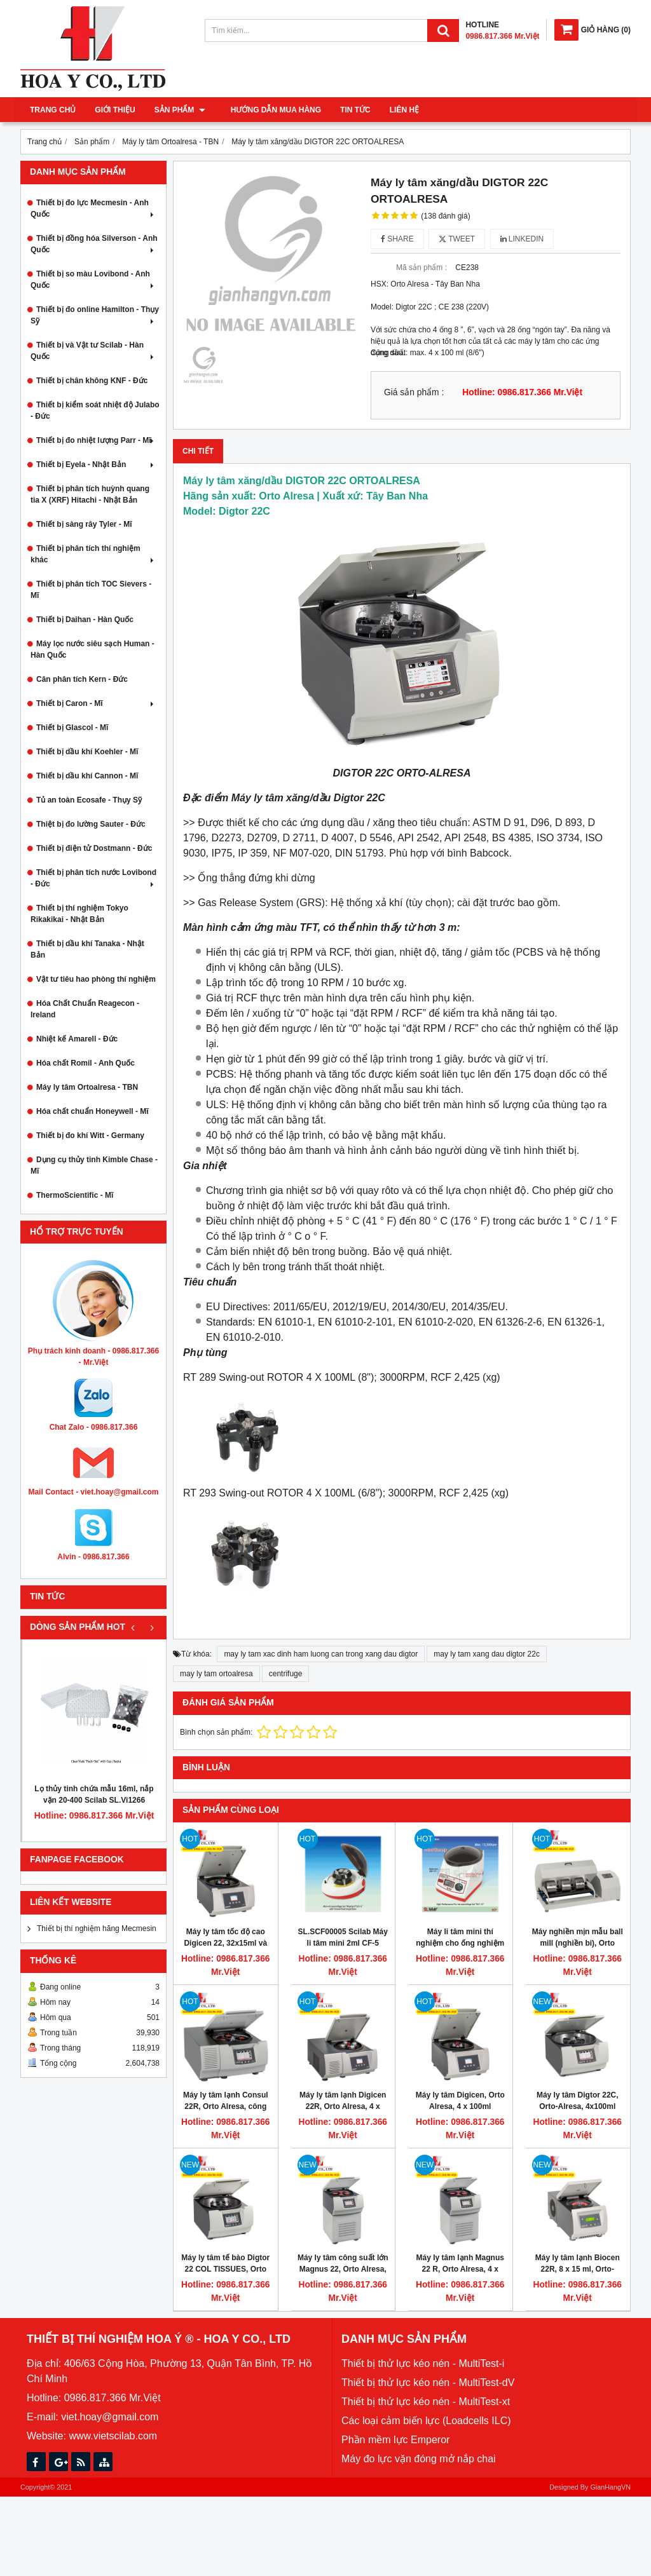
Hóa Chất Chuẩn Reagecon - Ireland (85, 1009)
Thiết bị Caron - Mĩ (96, 703)
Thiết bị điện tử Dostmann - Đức (94, 848)
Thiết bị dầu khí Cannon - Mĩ (87, 775)
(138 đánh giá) (445, 216)
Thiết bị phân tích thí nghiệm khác (93, 554)
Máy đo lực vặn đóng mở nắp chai (418, 2458)
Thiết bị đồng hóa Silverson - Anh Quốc (94, 244)
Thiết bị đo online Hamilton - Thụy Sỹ (95, 315)
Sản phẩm (179, 109)
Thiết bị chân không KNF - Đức (91, 380)
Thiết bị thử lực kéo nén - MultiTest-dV (427, 2382)
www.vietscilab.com (113, 2435)
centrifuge (286, 1673)
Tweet (457, 238)
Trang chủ (53, 109)
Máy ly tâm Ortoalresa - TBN (87, 1087)
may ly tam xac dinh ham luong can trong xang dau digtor (321, 1654)
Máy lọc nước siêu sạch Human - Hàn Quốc (92, 649)
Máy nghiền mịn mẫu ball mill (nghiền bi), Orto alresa (577, 1943)
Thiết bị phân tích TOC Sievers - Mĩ (91, 590)
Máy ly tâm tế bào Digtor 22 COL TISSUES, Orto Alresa (225, 2269)
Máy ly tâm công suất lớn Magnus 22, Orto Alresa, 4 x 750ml (343, 2269)
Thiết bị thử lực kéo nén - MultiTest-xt (425, 2401)
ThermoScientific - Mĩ (74, 1195)
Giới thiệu (115, 109)
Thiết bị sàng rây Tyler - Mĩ (84, 524)
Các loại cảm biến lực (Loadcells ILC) (426, 2420)
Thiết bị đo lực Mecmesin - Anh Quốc (93, 208)
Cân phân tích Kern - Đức (82, 679)
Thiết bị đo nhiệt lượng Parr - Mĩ (96, 440)
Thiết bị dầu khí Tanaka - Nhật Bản (87, 949)
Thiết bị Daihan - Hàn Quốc (85, 619)
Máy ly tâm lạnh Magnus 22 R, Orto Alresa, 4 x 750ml (460, 2269)
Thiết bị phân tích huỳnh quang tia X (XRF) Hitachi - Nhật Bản (90, 494)
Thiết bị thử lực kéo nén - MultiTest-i (422, 2363)
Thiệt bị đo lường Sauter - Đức (91, 824)
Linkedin (522, 238)
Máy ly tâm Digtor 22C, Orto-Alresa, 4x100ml (578, 2101)
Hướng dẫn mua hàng (269, 109)
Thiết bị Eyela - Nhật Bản (96, 464)
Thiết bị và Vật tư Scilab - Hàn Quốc (93, 351)
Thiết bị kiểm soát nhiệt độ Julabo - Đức (95, 410)
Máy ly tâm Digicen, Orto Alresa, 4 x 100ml (460, 2101)
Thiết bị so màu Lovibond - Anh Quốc (93, 279)
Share (397, 238)
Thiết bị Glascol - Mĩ (72, 727)
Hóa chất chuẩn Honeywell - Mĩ (92, 1111)
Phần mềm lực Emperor (395, 2439)
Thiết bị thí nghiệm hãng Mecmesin (96, 1928)
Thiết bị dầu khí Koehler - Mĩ (87, 751)
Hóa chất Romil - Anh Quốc (85, 1063)
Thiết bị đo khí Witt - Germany (90, 1135)
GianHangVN (610, 2487)
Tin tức (349, 109)
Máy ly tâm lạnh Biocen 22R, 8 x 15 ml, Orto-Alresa (577, 2269)
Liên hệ (398, 109)
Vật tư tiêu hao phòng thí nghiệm (96, 979)
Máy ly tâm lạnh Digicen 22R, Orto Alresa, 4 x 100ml (342, 2106)
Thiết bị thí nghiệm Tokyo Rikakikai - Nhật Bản (79, 914)
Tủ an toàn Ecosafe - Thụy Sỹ (89, 800)
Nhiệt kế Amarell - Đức (77, 1038)
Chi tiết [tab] (198, 451)
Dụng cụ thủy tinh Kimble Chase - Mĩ (94, 1165)
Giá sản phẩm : (414, 392)
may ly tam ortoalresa (216, 1673)
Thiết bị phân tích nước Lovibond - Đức (93, 878)
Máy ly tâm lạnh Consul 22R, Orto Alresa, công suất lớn (225, 2106)
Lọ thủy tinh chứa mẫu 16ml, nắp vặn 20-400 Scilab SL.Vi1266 (93, 1794)
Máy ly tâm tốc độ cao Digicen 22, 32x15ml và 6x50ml (225, 1943)
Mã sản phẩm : (421, 267)
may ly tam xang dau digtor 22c (487, 1654)
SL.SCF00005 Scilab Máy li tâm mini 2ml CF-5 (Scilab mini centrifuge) (343, 1943)
